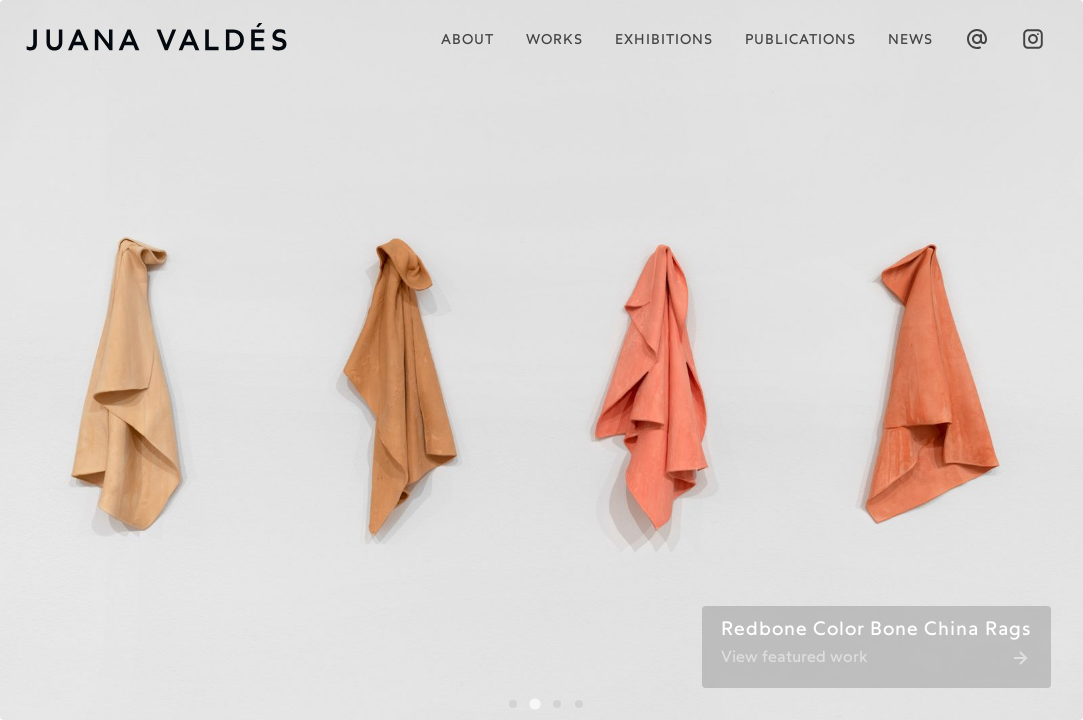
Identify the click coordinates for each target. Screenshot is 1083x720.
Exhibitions (664, 40)
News (910, 40)
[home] (168, 39)
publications (800, 40)
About (467, 40)
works (554, 40)
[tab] (513, 704)
